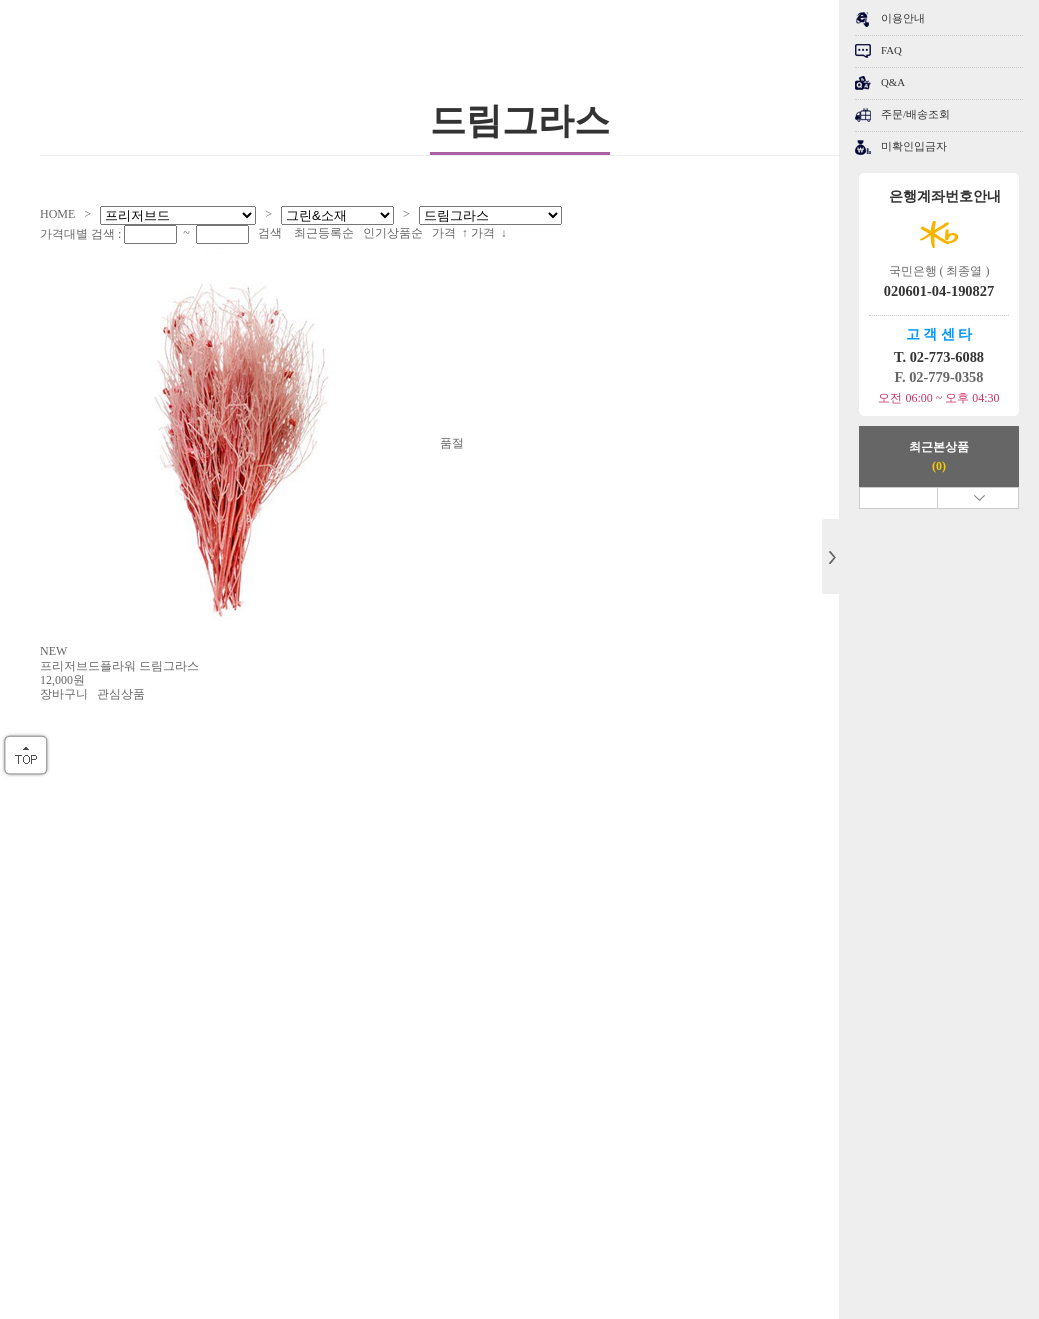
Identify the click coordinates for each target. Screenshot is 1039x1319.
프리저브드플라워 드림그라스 (119, 666)
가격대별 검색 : (82, 234)
